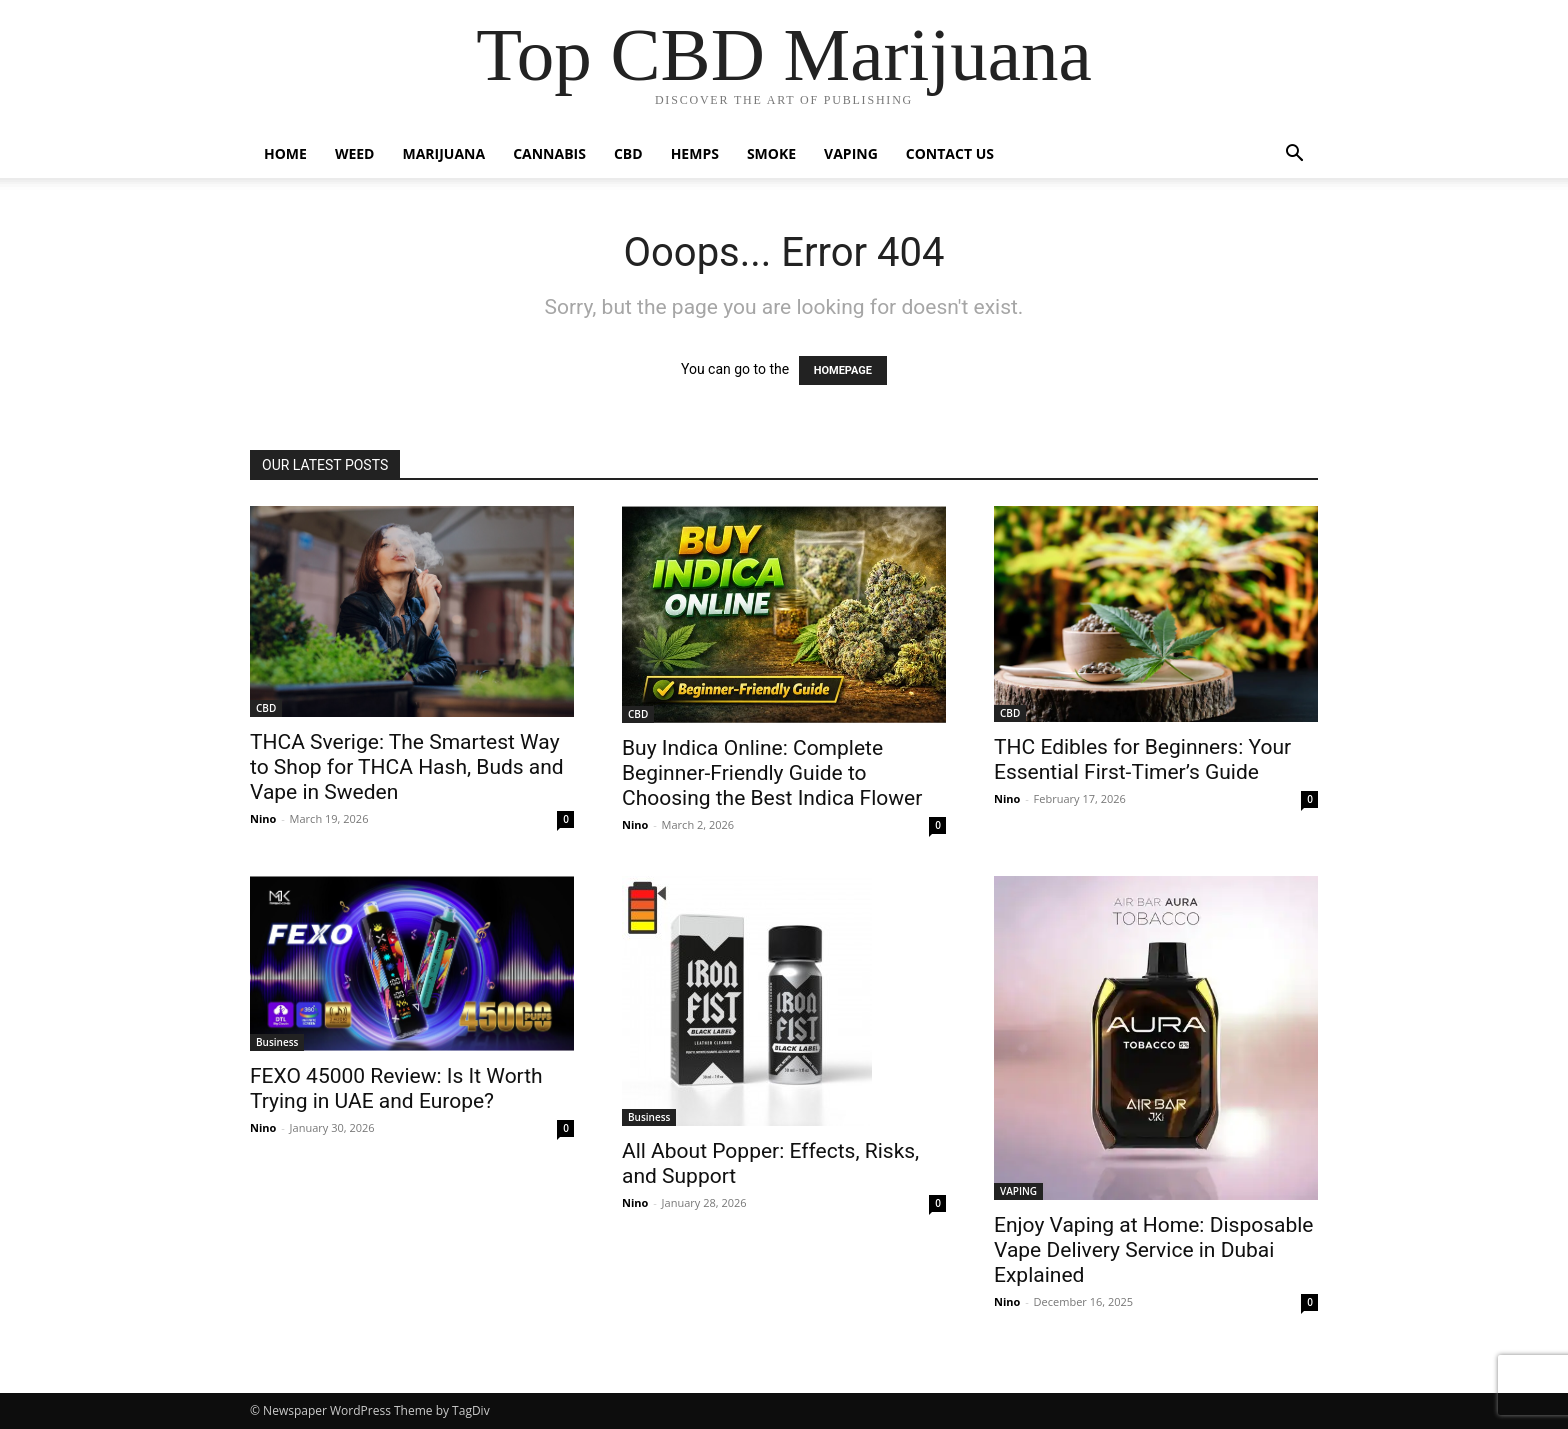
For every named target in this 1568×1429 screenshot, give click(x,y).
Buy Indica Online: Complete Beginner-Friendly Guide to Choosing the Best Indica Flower (772, 773)
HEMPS (695, 153)
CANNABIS (549, 153)
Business (277, 1042)
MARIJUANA (444, 153)
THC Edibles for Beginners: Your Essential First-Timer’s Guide (1142, 759)
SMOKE (771, 153)
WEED (355, 153)
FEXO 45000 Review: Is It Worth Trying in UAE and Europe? (396, 1088)
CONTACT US (950, 153)
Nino (263, 818)
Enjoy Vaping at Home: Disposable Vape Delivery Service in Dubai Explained (1153, 1250)
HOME (285, 153)
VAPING (851, 153)
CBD (628, 153)
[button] (1294, 155)
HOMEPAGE (843, 370)
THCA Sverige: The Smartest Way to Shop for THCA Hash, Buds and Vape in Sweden (407, 767)
